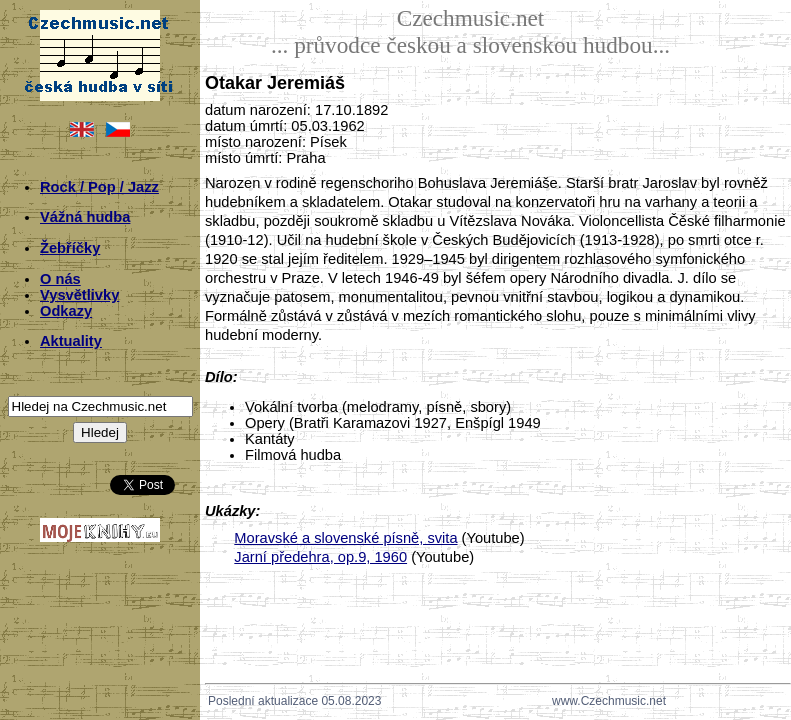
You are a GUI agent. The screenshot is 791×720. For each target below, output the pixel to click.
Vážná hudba (85, 217)
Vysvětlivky (79, 295)
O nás (60, 279)
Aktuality (71, 341)
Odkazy (66, 311)
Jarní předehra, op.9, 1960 (320, 557)
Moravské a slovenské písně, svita (345, 538)
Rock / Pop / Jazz (99, 187)
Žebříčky (70, 248)
